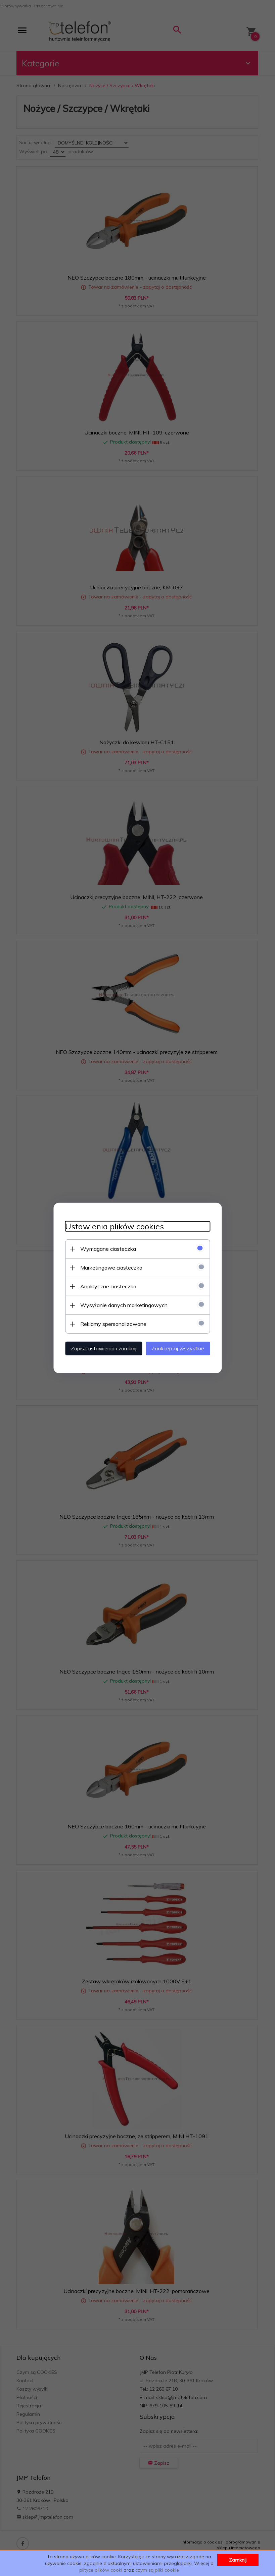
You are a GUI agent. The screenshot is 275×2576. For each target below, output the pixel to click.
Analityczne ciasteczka (104, 1286)
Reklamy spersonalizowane (109, 1323)
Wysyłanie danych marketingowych (119, 1304)
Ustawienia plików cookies (109, 1226)
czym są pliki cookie (157, 2570)
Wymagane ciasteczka (103, 1248)
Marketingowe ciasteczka (107, 1267)
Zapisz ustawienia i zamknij (99, 1348)
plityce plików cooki (100, 2570)
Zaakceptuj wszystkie (182, 1348)
